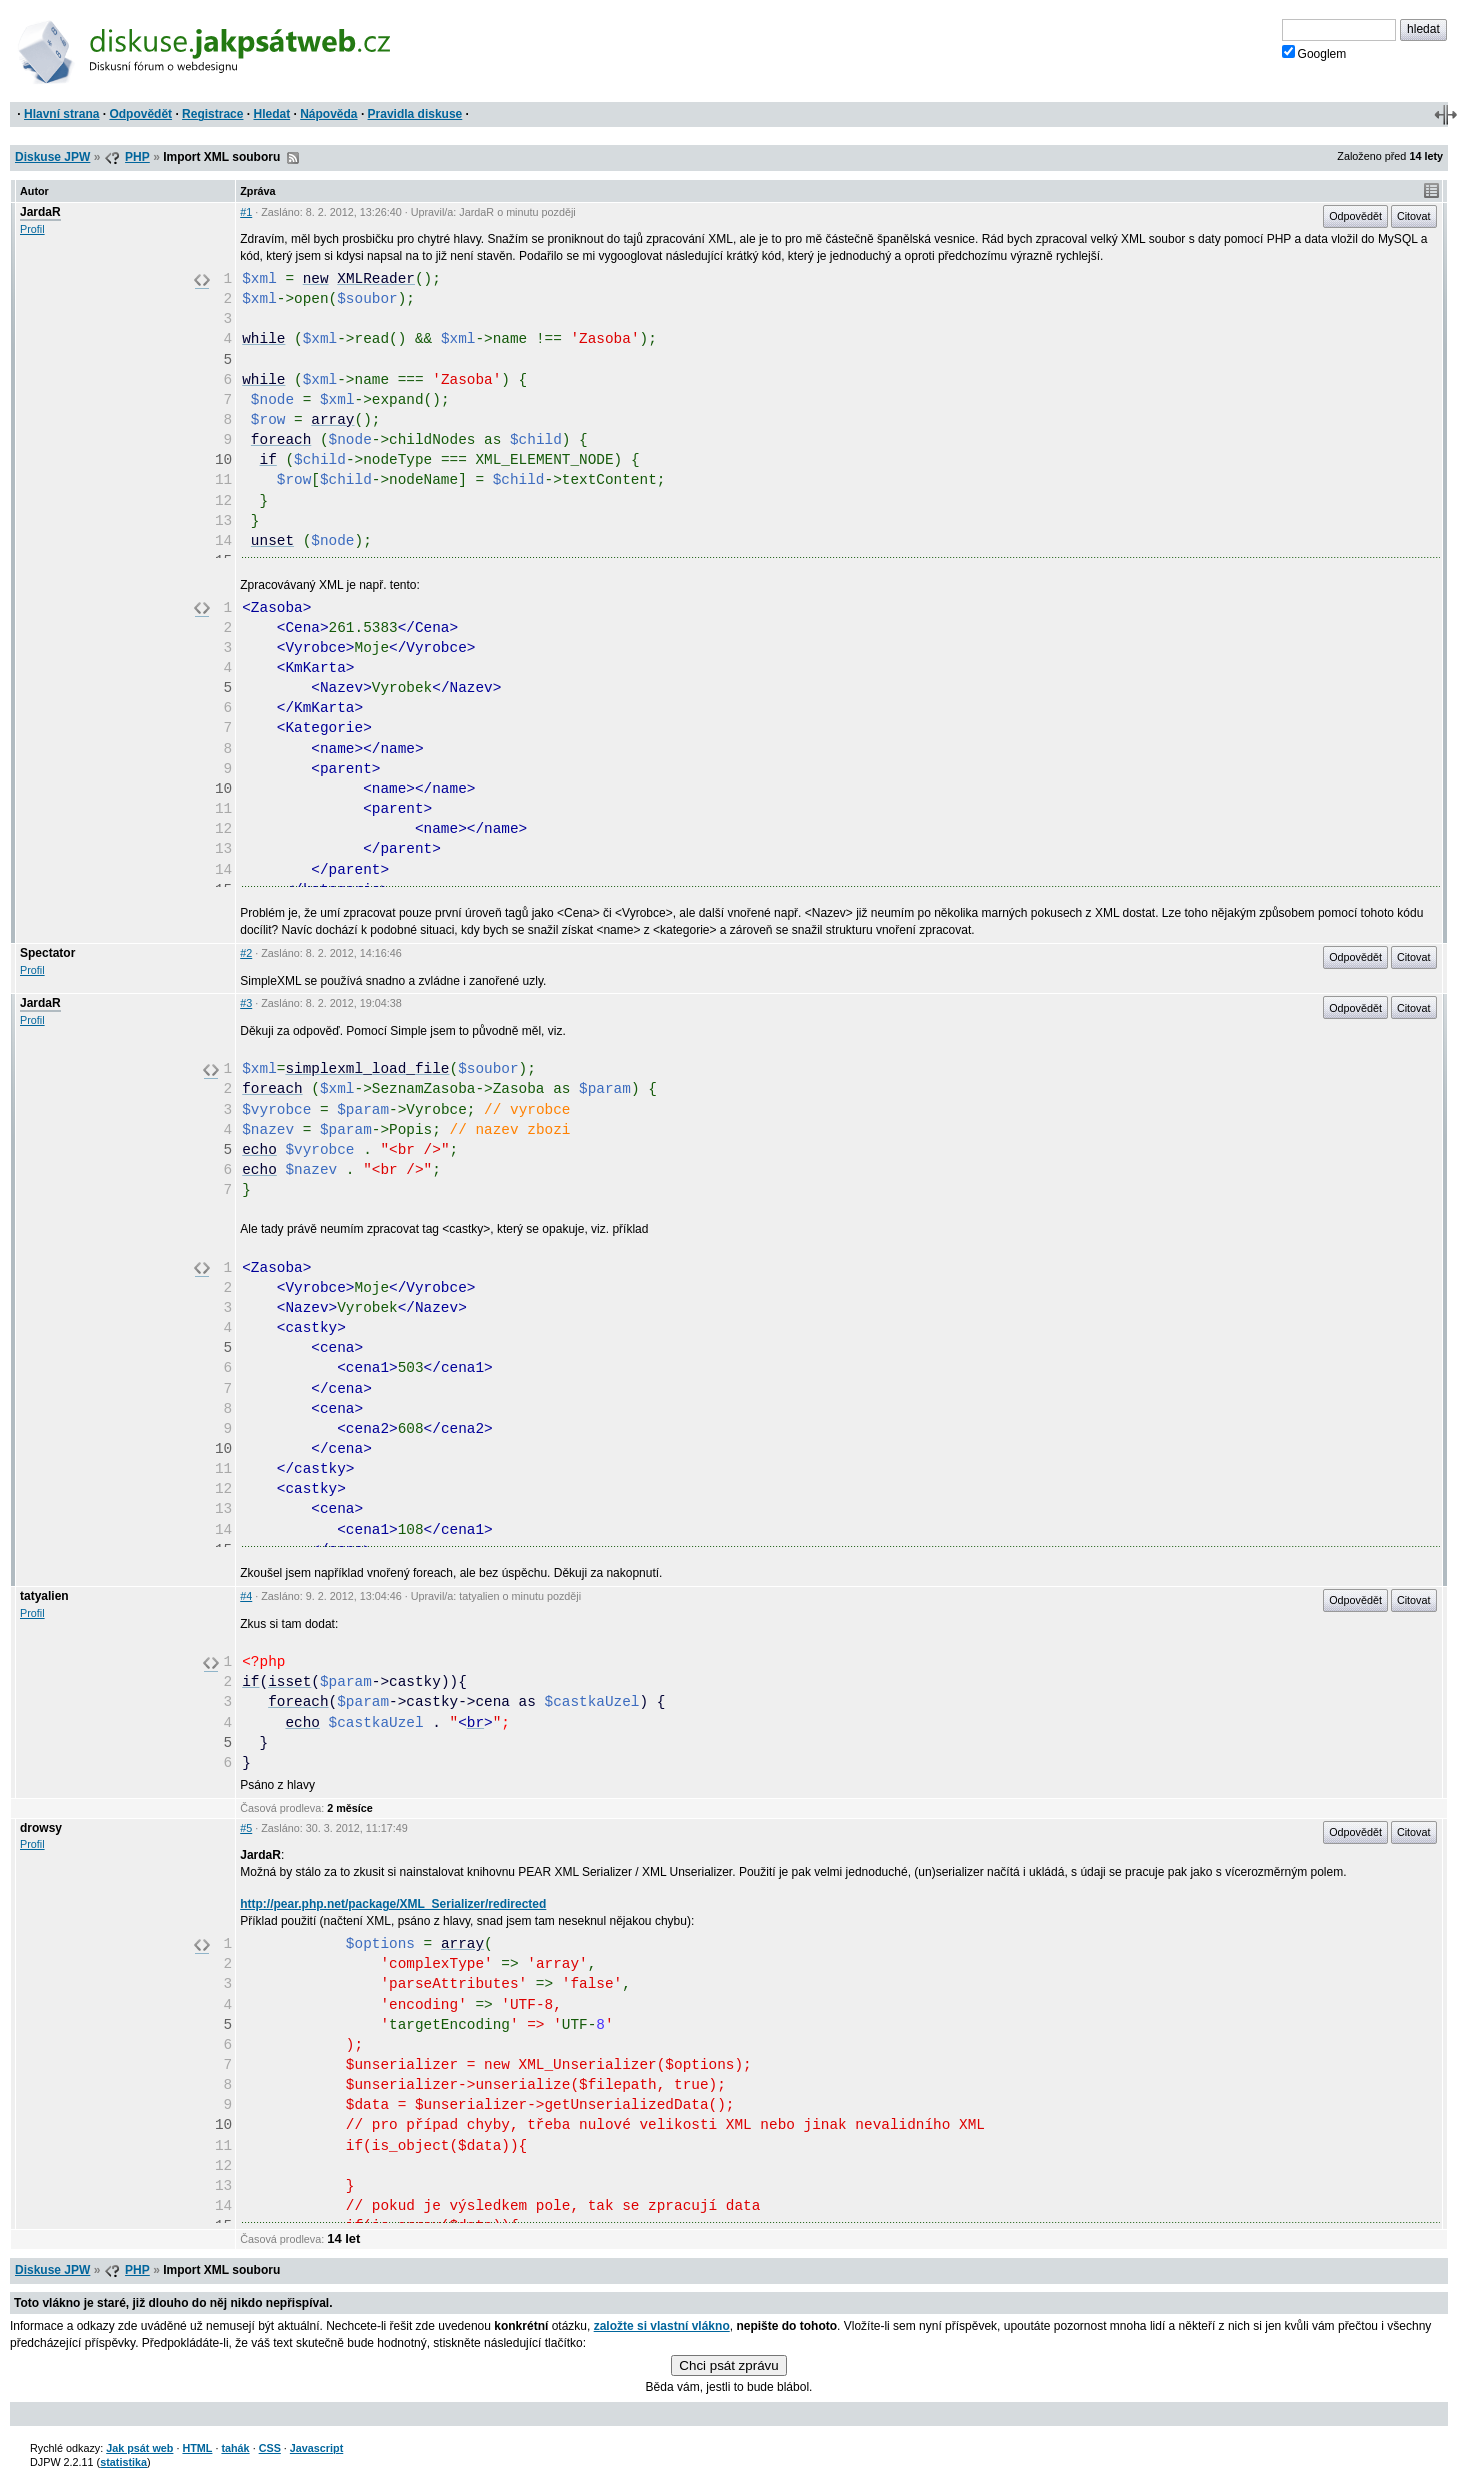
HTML (197, 2448)
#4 (246, 1596)
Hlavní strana (61, 114)
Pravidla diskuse (415, 114)
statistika (123, 2462)
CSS (270, 2448)
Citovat (1414, 216)
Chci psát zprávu (728, 2365)
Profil (32, 229)
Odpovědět (140, 114)
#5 (246, 1828)
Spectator (47, 953)
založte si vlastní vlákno (662, 2326)
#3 (246, 1003)
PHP (137, 157)
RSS (293, 158)
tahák (235, 2448)
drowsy (41, 1828)
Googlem (1314, 53)
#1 (246, 212)
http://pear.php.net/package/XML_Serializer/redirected (393, 1904)
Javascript (316, 2448)
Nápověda (328, 114)
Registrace (212, 114)
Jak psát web (139, 2448)
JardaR (40, 212)
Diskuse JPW (52, 157)
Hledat (271, 114)
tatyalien (44, 1596)
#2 (246, 953)
